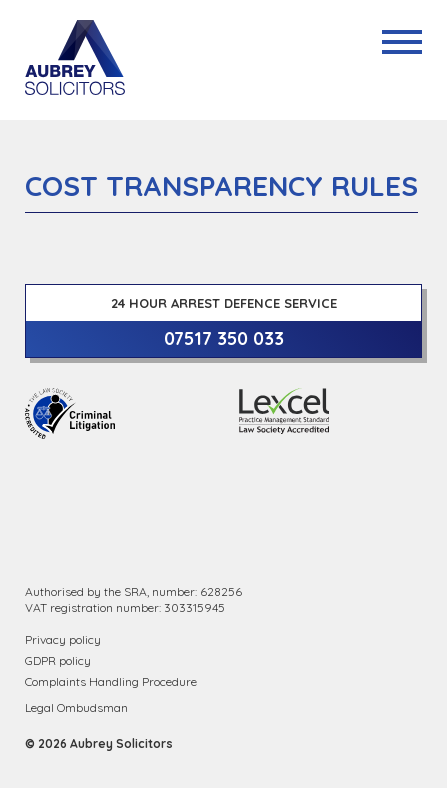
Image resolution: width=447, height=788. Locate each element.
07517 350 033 (224, 338)
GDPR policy (58, 660)
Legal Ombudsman (76, 707)
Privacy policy (63, 639)
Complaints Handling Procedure (111, 681)
